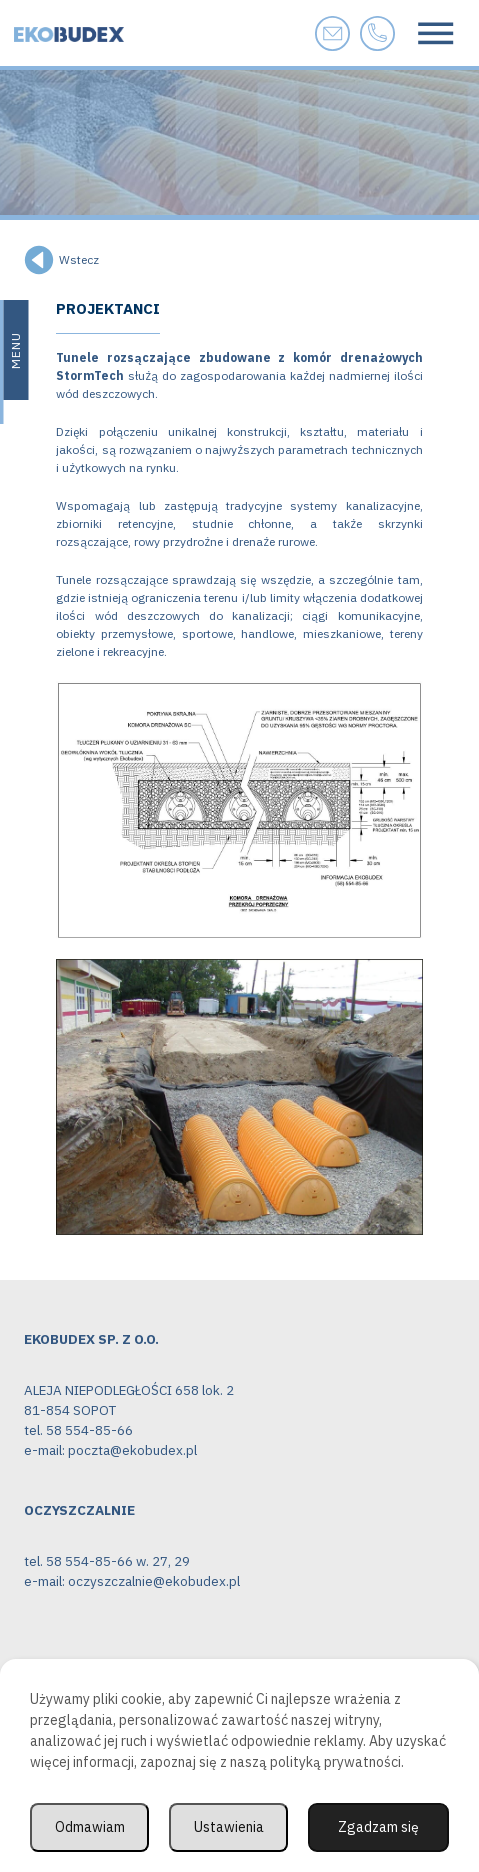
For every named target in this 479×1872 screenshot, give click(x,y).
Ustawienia (229, 1827)
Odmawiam (90, 1827)
